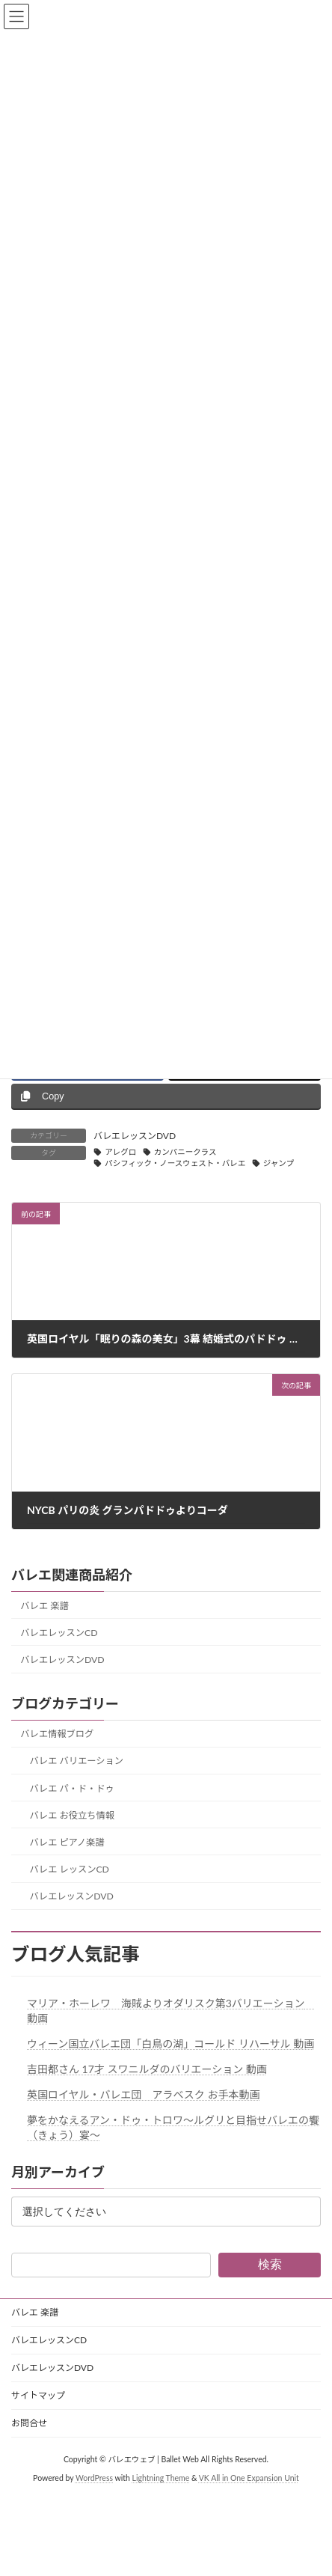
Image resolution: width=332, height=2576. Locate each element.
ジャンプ (278, 1163)
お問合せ (29, 2423)
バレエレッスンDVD (134, 1135)
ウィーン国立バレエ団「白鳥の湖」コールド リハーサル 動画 (170, 2043)
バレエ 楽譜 (44, 1605)
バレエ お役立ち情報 (72, 1815)
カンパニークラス (185, 1151)
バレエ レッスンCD (69, 1869)
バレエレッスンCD (58, 1632)
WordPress (94, 2477)
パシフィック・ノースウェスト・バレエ (175, 1163)
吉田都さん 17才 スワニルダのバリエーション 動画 (147, 2069)
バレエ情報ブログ (56, 1733)
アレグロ (120, 1151)
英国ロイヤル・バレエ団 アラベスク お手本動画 (143, 2094)
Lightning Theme (161, 2477)
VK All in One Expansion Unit (249, 2477)
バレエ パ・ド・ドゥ (72, 1787)
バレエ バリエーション (76, 1760)
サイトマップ (38, 2395)
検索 (270, 2264)
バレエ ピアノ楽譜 (67, 1842)
